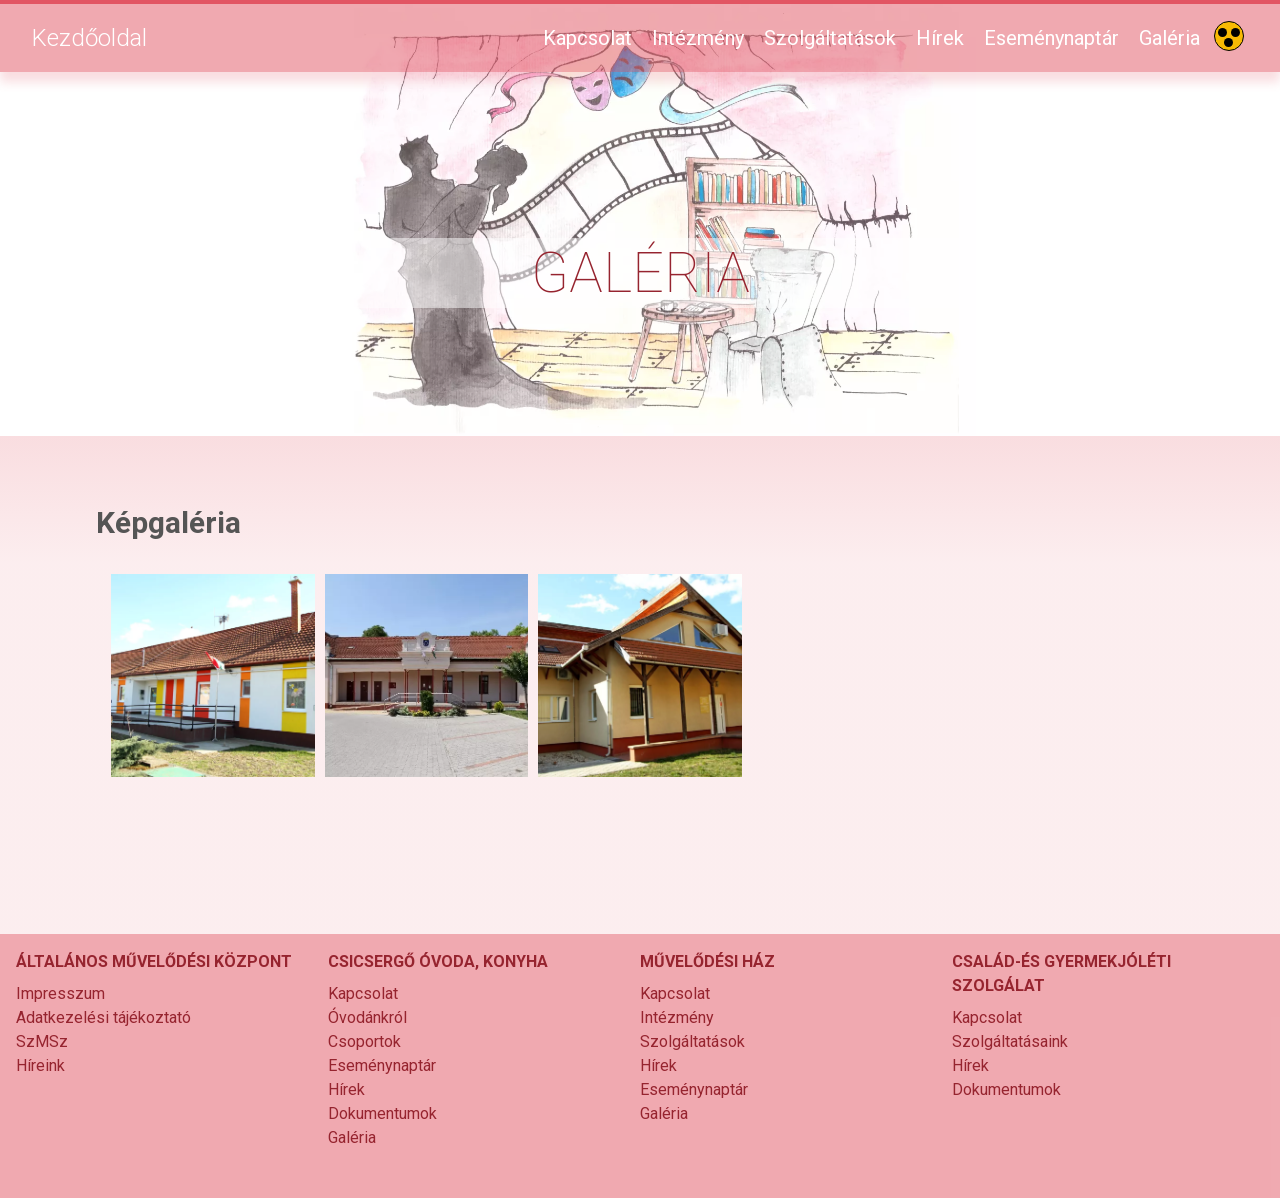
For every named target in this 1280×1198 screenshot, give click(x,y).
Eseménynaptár (1051, 38)
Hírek (940, 38)
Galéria (1169, 38)
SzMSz (42, 1041)
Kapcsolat (587, 38)
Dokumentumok (382, 1113)
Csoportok (364, 1041)
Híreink (40, 1065)
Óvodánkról (367, 1017)
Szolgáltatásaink (1010, 1041)
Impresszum (60, 993)
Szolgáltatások (830, 38)
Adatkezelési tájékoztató (103, 1017)
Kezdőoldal (89, 38)
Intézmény (698, 38)
